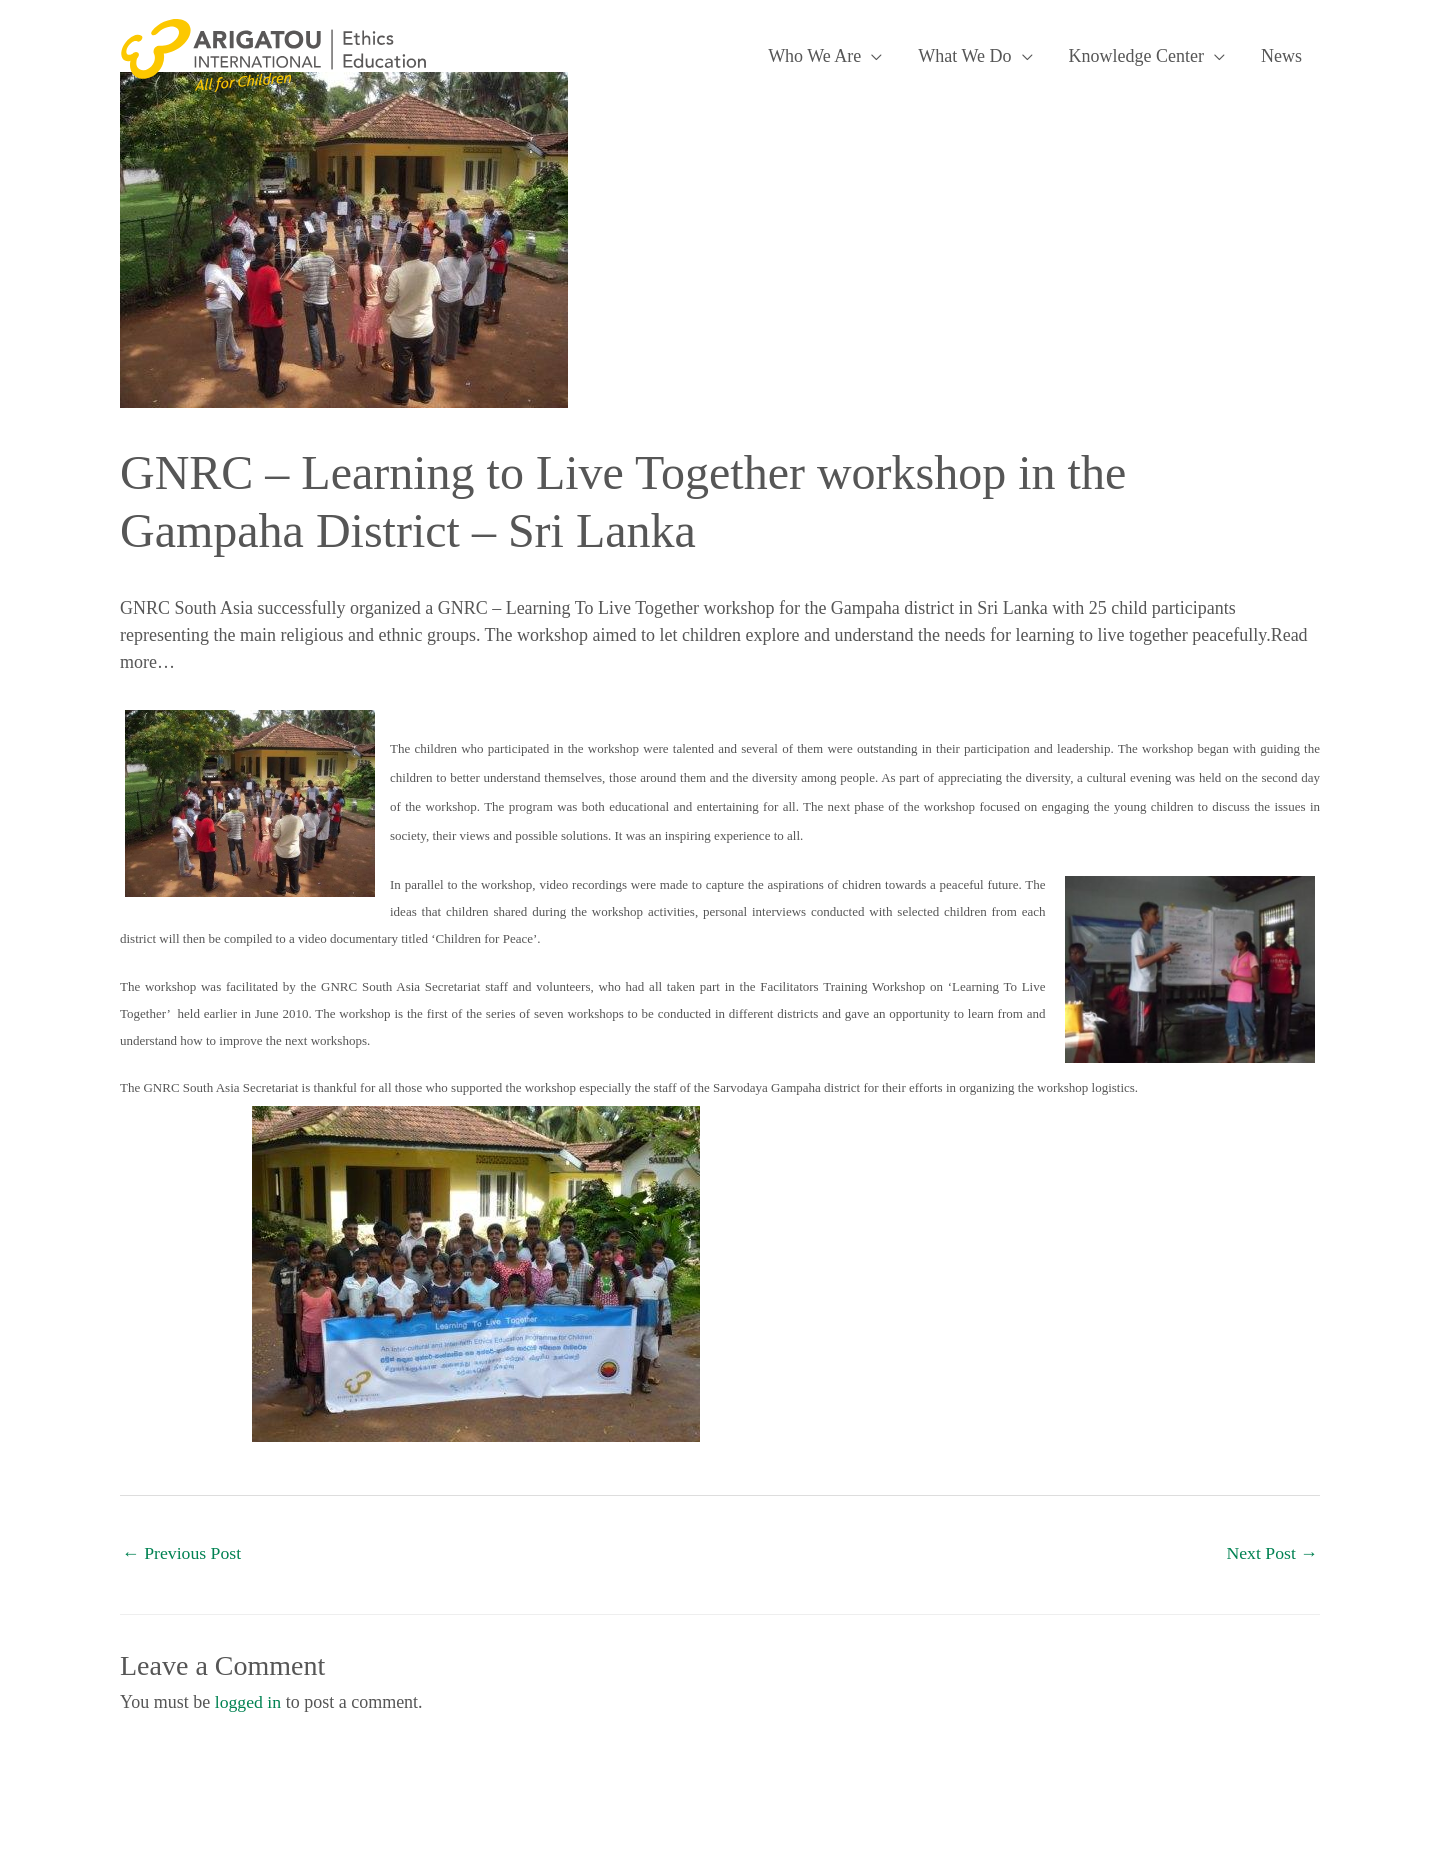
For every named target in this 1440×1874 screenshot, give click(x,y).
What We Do (964, 56)
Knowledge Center (1136, 56)
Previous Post (182, 1553)
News (1281, 56)
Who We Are (814, 56)
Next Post (1271, 1553)
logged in (249, 1702)
